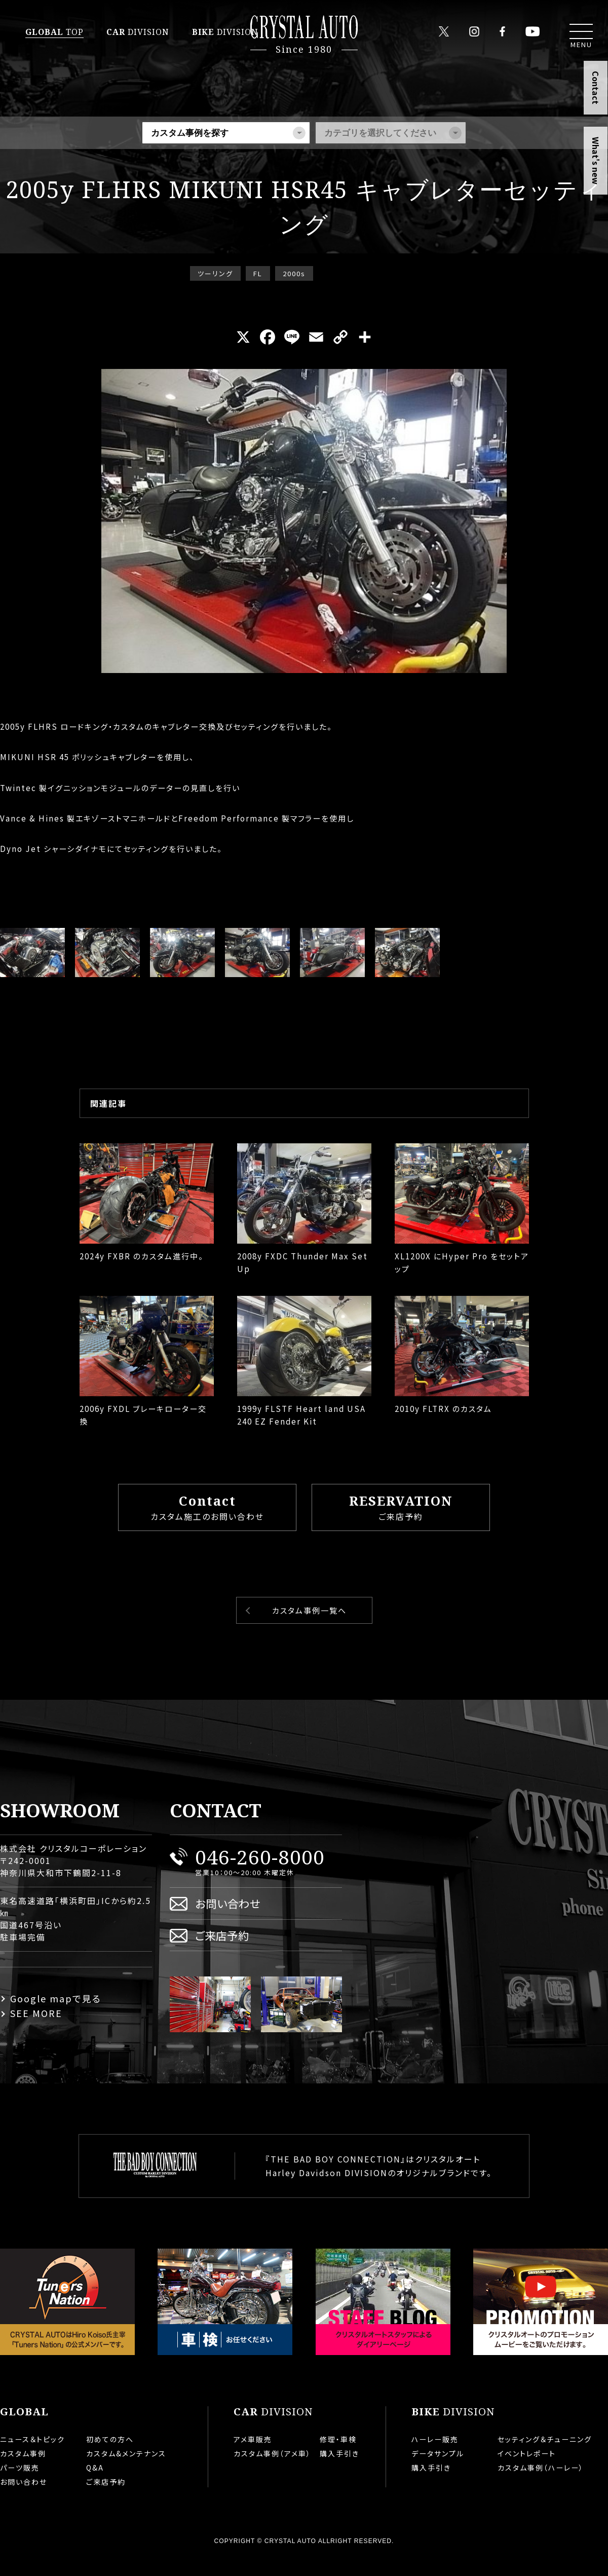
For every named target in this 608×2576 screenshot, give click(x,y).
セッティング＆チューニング (545, 2455)
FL (257, 273)
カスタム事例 (23, 2470)
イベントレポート (527, 2470)
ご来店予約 (400, 1523)
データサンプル (437, 2470)
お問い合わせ (227, 1919)
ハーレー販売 (435, 2455)
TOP (54, 32)
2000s (294, 273)
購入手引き (339, 2470)
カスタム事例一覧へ (309, 1626)
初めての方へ (110, 2455)
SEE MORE (36, 2029)
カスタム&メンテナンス (126, 2470)
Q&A (95, 2484)
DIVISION (137, 32)
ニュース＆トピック (32, 2455)
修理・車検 (338, 2455)
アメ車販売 (253, 2455)
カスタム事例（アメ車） (272, 2470)
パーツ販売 (20, 2484)
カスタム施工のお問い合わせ (207, 1523)
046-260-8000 (260, 1872)
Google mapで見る (55, 2014)
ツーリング (215, 273)
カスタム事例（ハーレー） (541, 2484)
